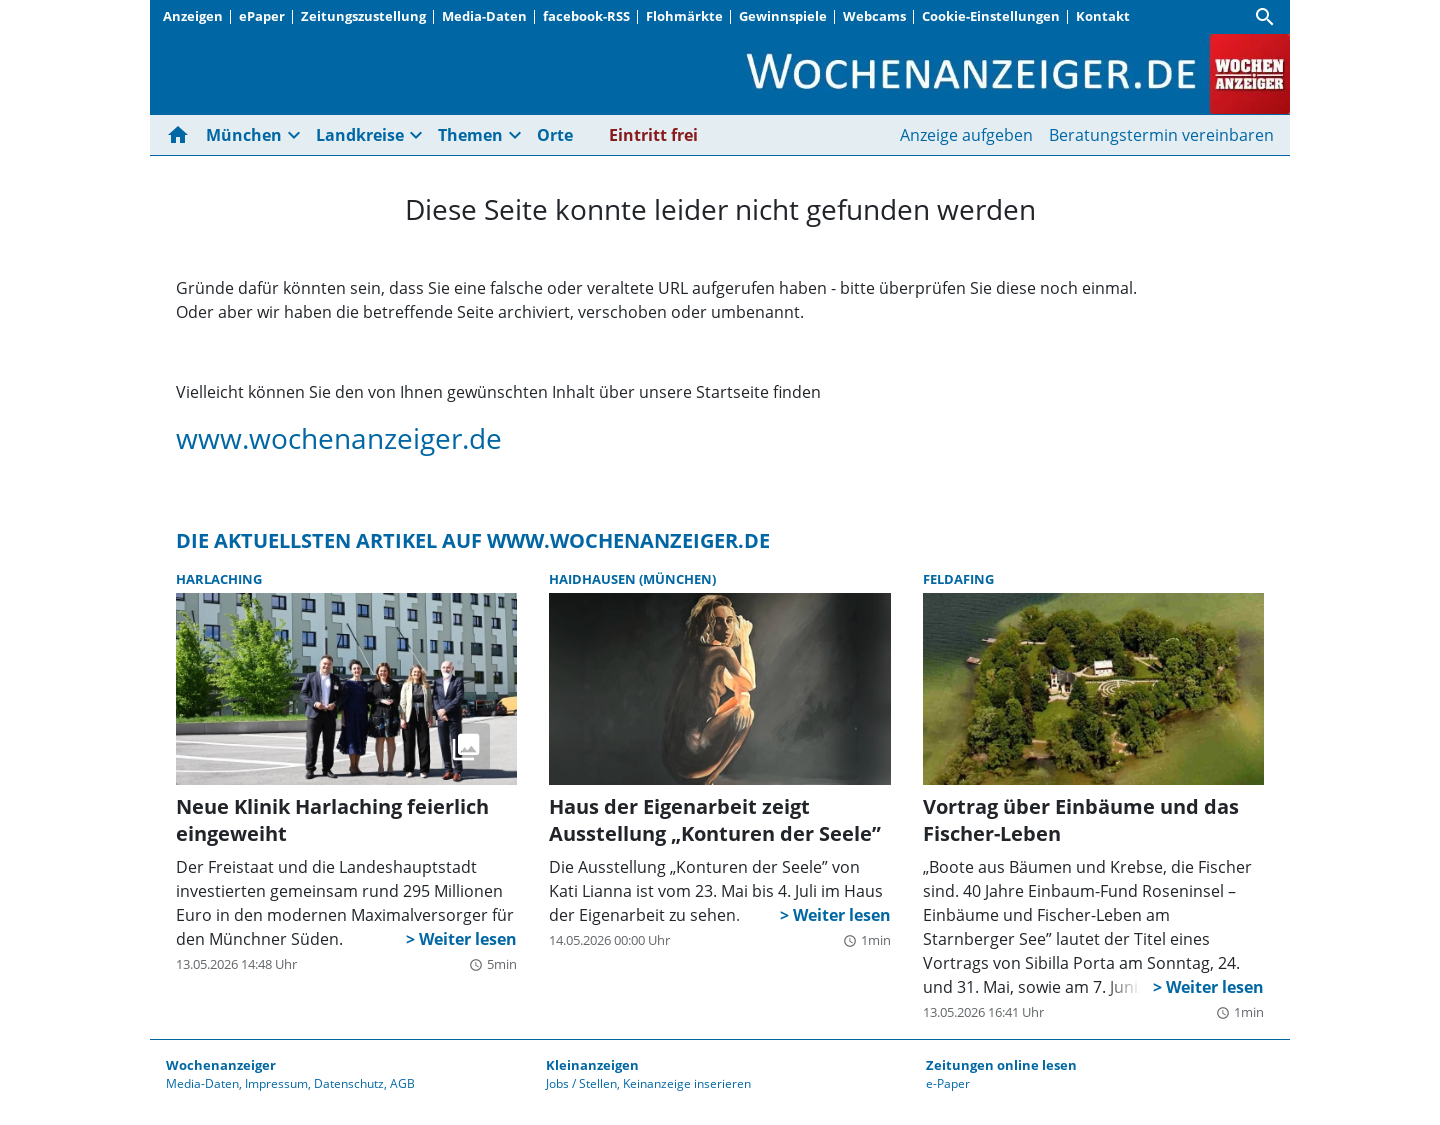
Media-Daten (484, 16)
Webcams (874, 16)
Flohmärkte (684, 16)
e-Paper (948, 1083)
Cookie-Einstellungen (991, 16)
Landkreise (360, 135)
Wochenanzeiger (221, 1065)
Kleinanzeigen (592, 1065)
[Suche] (1265, 17)
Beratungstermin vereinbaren (1161, 135)
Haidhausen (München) (632, 579)
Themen (470, 135)
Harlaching (219, 579)
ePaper (262, 16)
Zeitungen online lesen (1001, 1065)
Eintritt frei (653, 135)
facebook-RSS (586, 16)
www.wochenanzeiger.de (339, 438)
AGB (402, 1083)
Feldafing (958, 579)
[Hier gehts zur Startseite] (182, 135)
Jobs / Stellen (581, 1083)
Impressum (276, 1083)
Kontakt (1103, 16)
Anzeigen (193, 16)
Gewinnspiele (783, 16)
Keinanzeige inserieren (687, 1083)
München (244, 135)
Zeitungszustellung (363, 16)
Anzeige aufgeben (966, 135)
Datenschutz (349, 1083)
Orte (555, 135)
